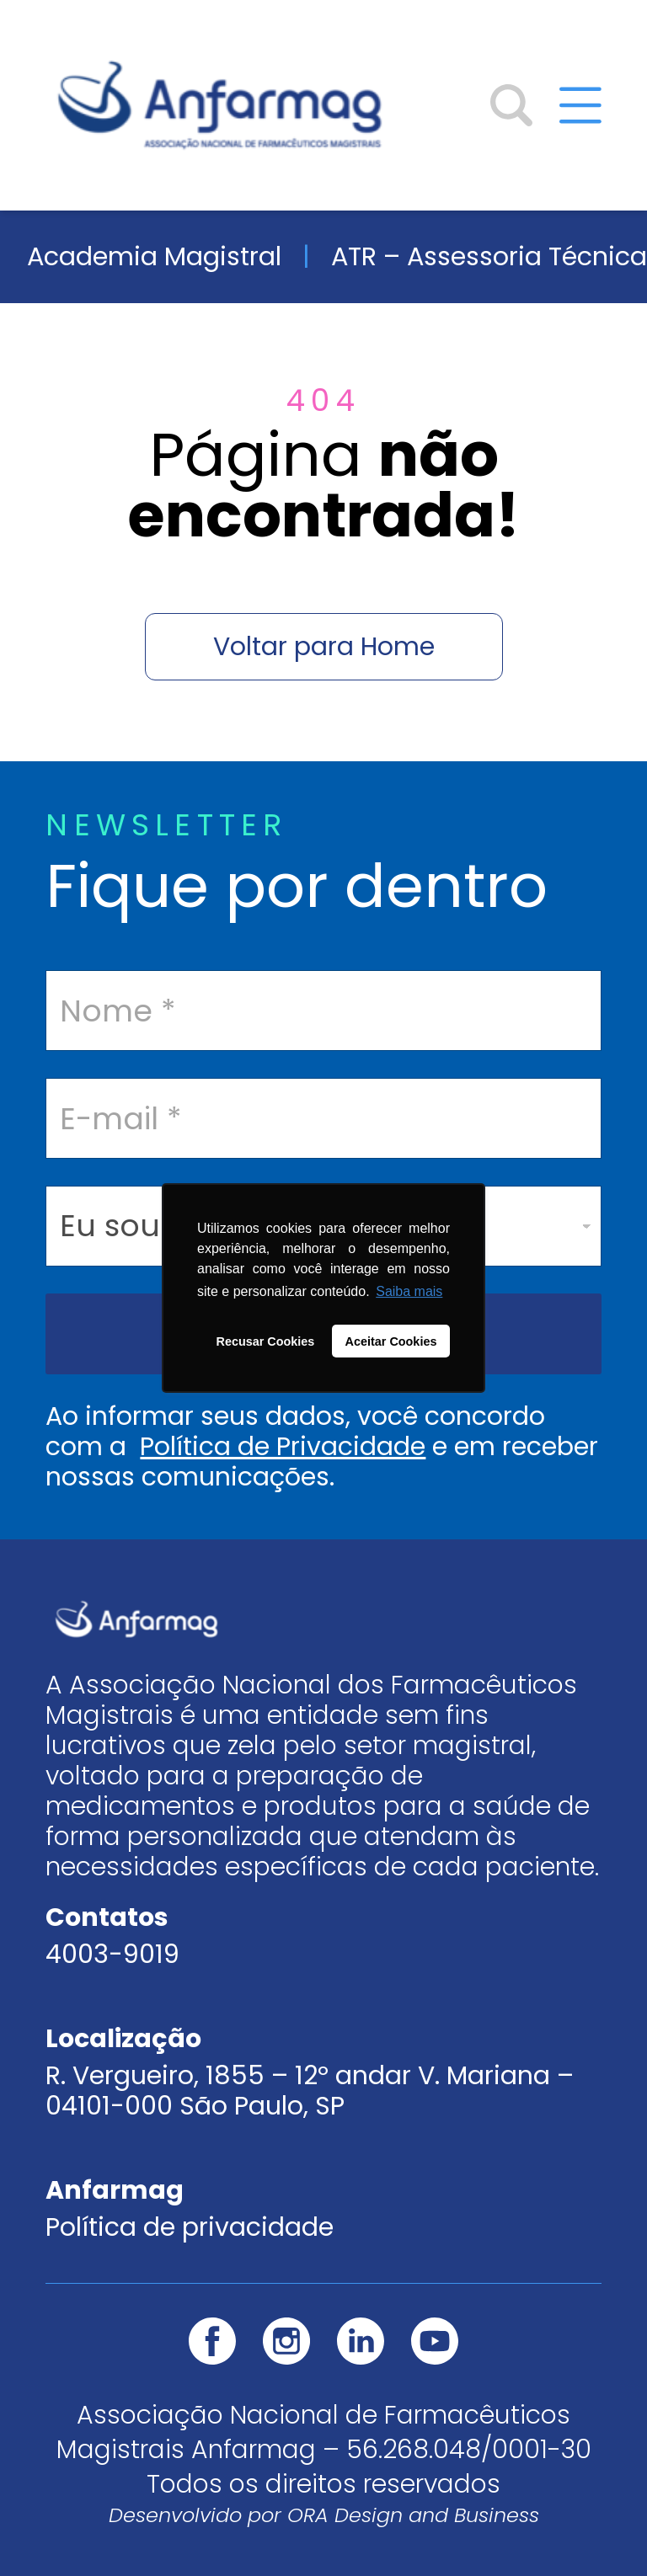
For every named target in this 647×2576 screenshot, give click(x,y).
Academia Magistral (154, 256)
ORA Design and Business (413, 2515)
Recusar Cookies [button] (266, 1341)
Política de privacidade (189, 2227)
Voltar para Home (324, 646)
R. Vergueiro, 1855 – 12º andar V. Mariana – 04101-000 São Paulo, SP (309, 2091)
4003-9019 (112, 1954)
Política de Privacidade (282, 1446)
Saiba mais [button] (409, 1291)
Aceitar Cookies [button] (391, 1341)
